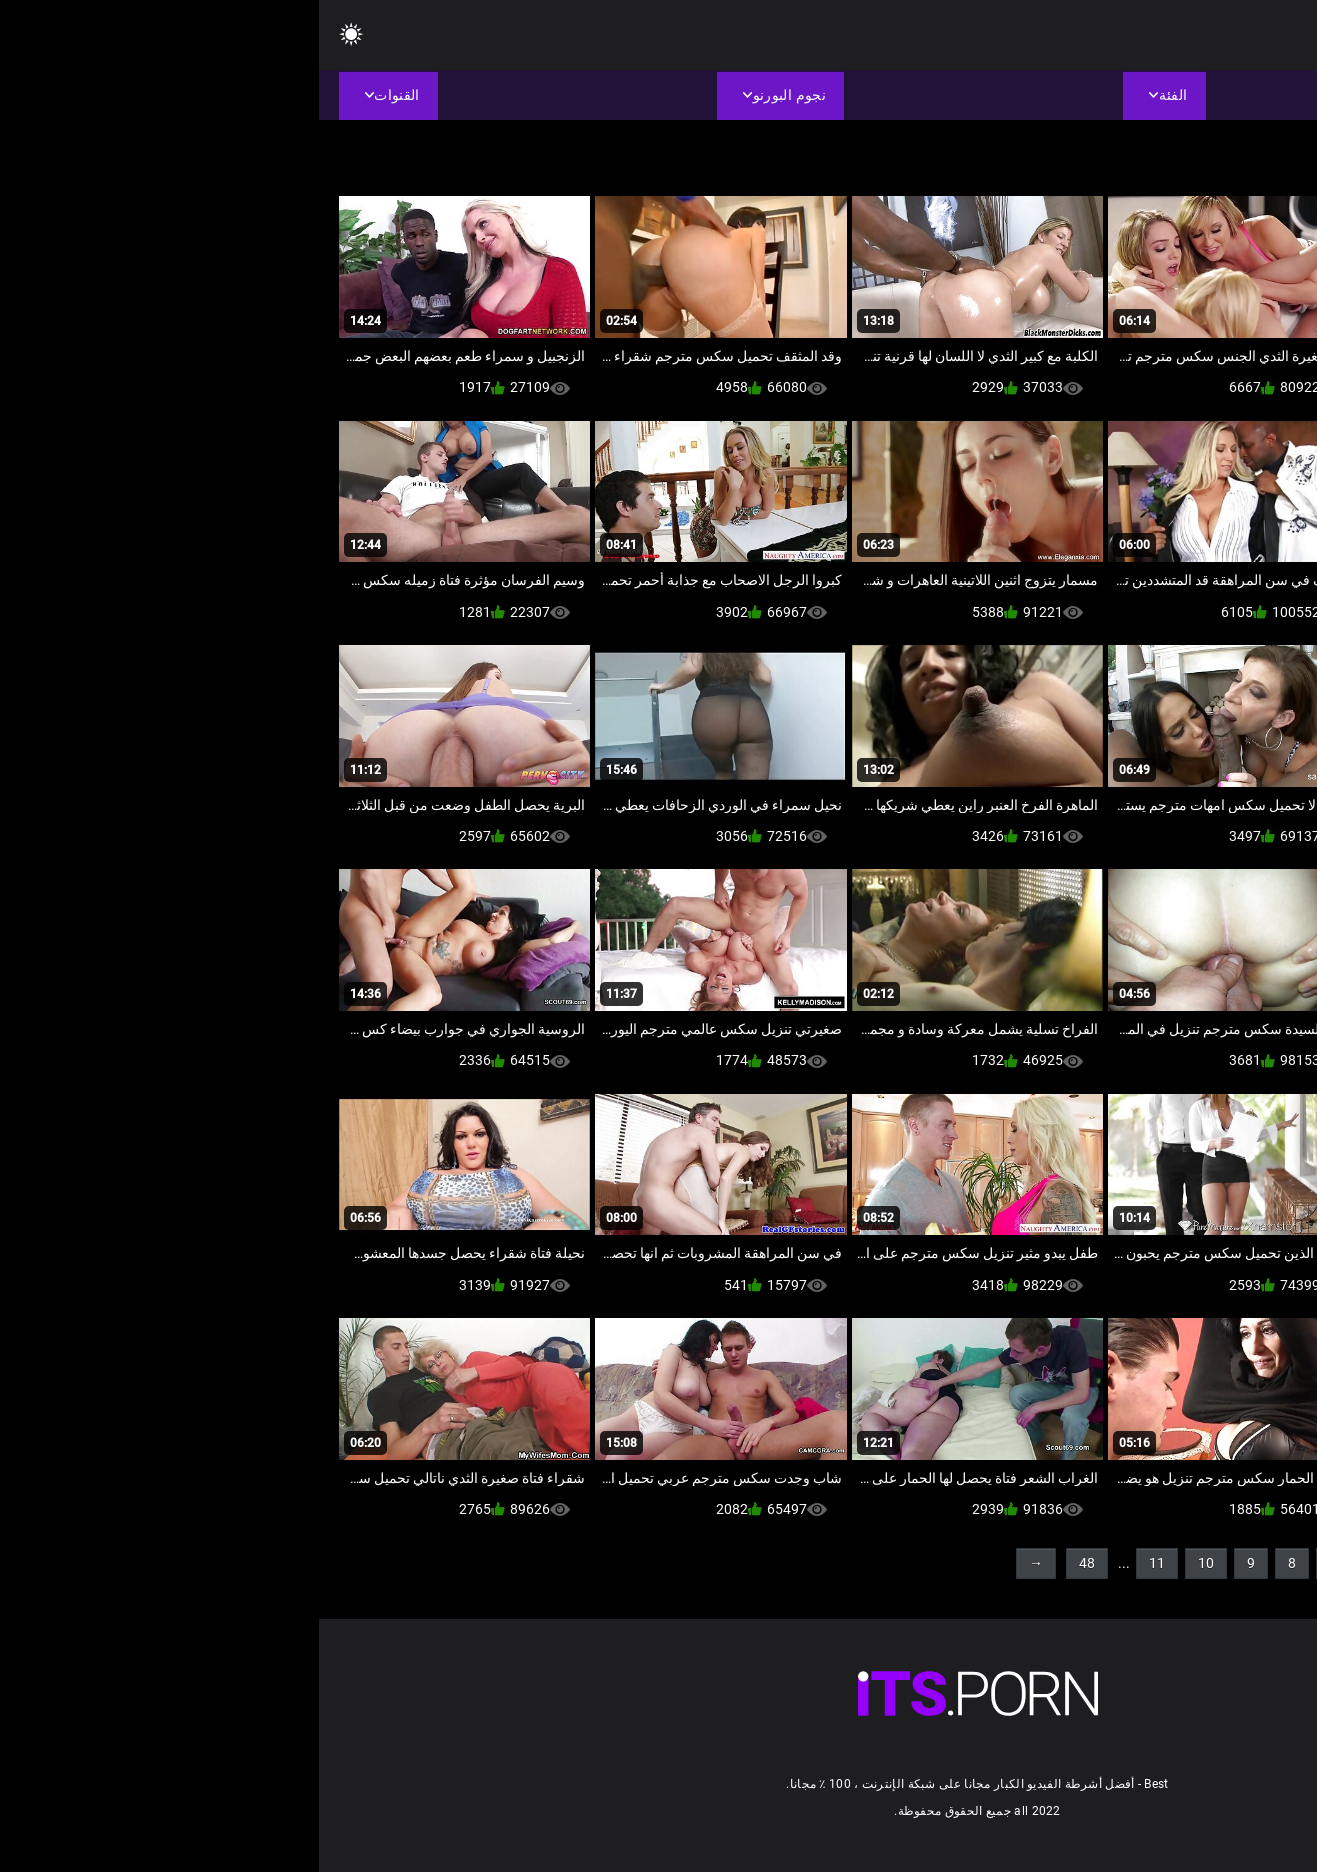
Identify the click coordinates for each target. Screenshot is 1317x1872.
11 (838, 1563)
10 (887, 1563)
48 (768, 1563)
